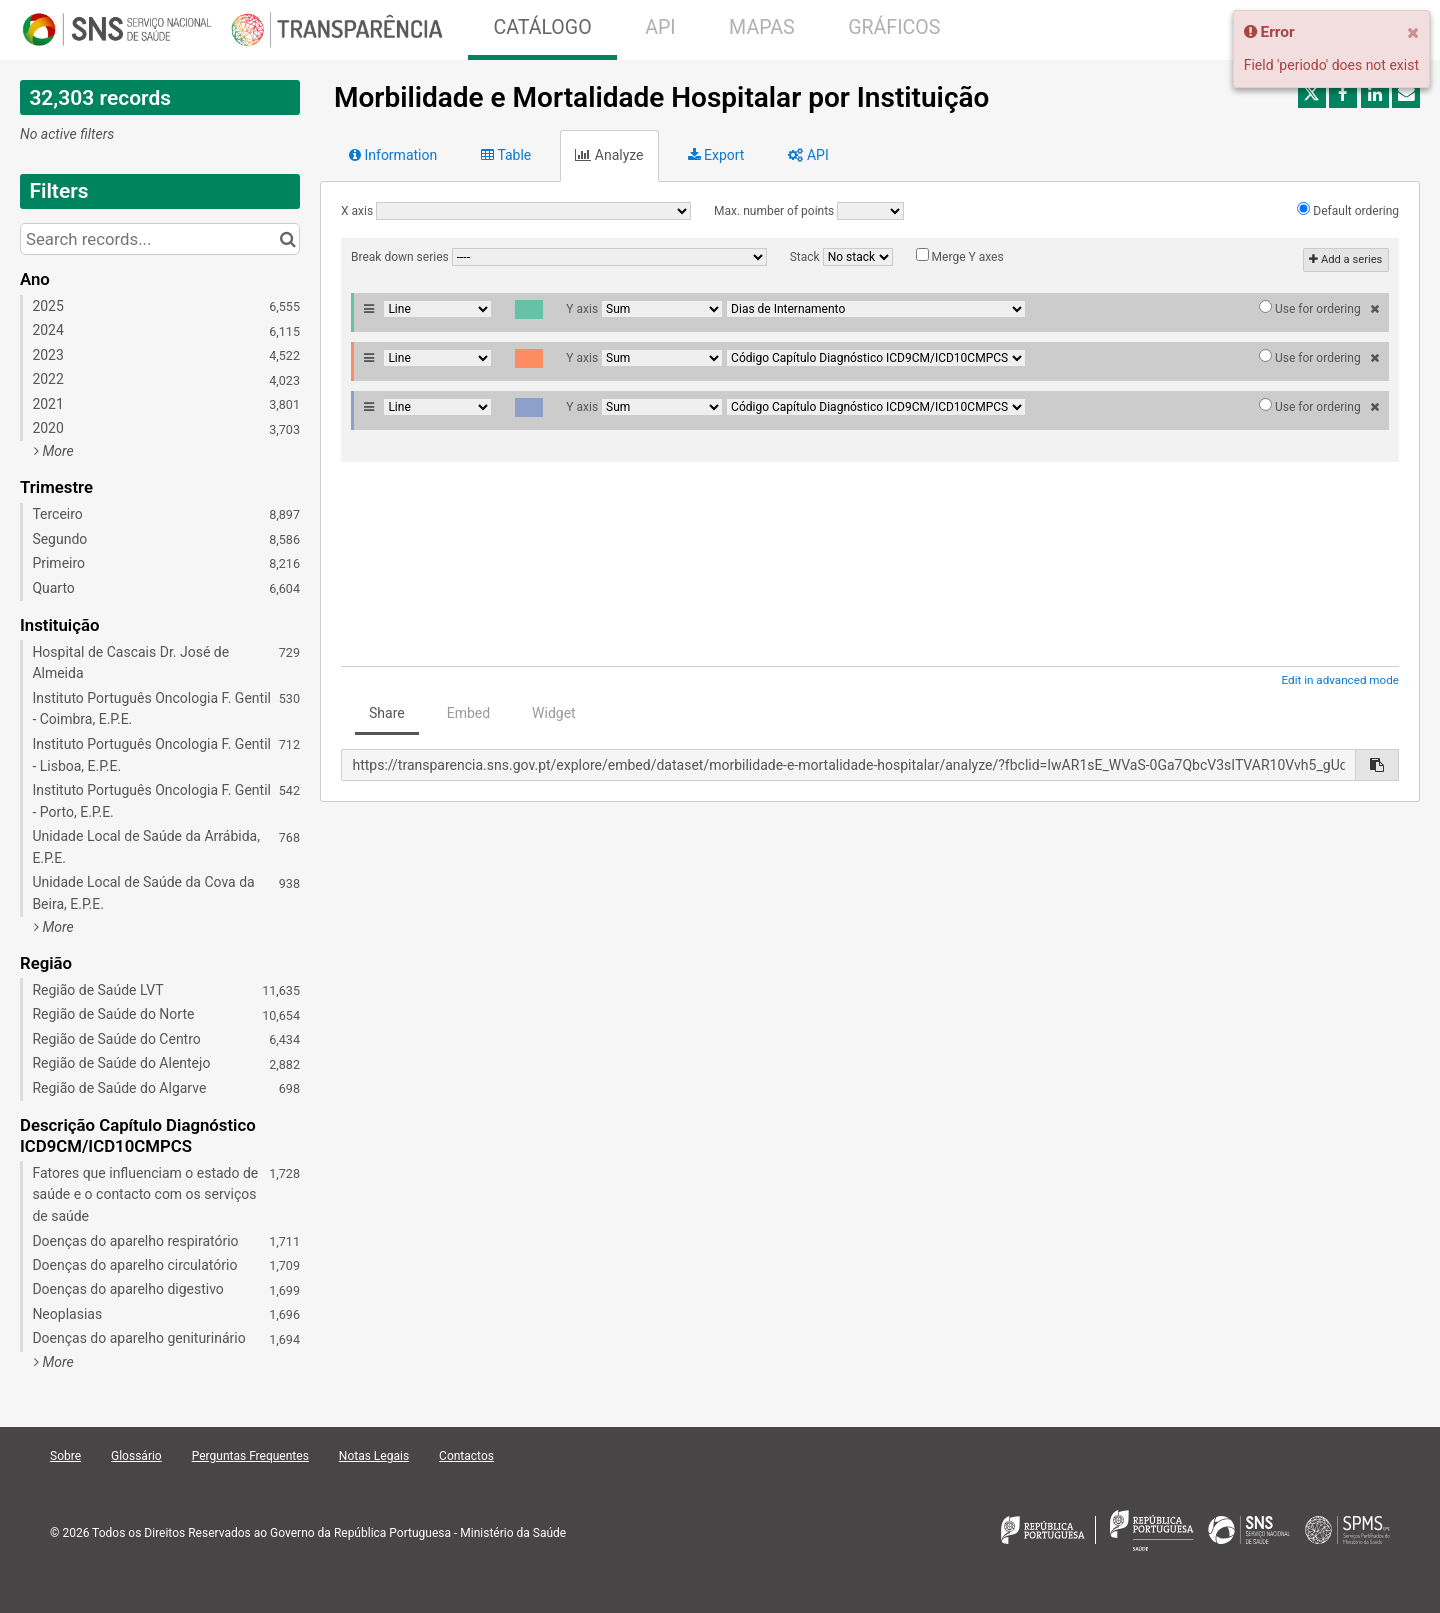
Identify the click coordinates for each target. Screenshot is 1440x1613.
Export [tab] (716, 155)
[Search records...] (160, 239)
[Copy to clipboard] (1377, 765)
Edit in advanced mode (1340, 680)
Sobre (65, 1456)
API (660, 27)
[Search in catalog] (287, 239)
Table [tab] (506, 155)
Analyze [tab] (609, 155)
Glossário (136, 1456)
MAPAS (762, 27)
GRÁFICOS (894, 27)
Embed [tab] (468, 713)
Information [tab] (393, 155)
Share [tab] (387, 713)
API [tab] (808, 155)
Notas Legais (374, 1456)
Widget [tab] (554, 713)
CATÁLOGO (542, 27)
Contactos (466, 1456)
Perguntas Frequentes (250, 1456)
